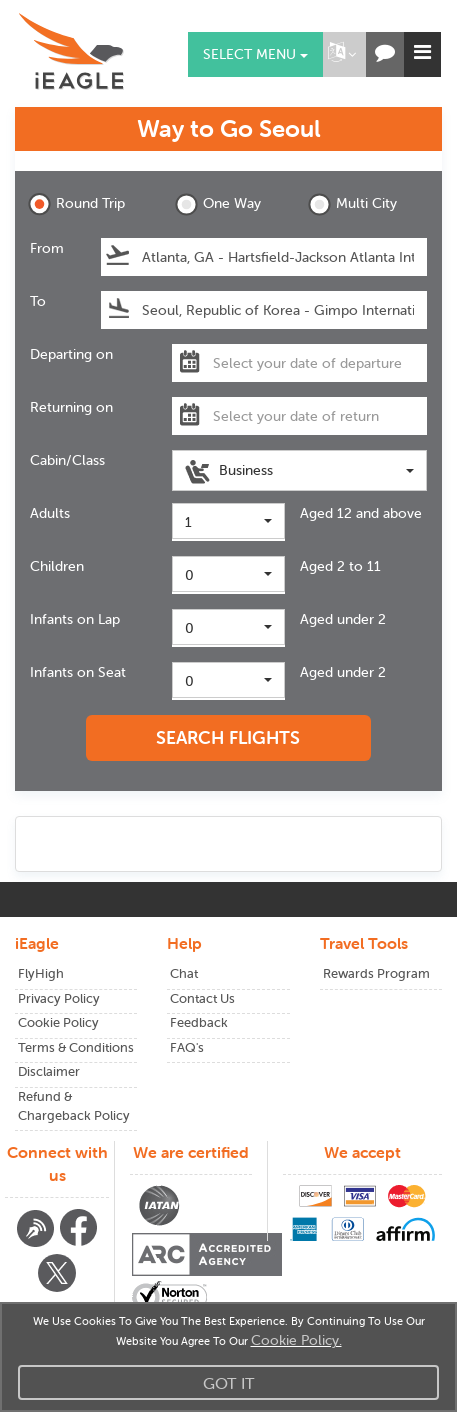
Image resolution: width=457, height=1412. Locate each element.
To (38, 301)
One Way (218, 204)
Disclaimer (49, 1071)
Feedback (199, 1022)
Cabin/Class (67, 460)
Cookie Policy (58, 1022)
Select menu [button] (255, 54)
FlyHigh (41, 973)
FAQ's (187, 1047)
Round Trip (76, 204)
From (47, 248)
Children (57, 566)
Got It (229, 1383)
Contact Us (202, 998)
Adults (50, 513)
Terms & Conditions (76, 1047)
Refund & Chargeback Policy (74, 1106)
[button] (342, 54)
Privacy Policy (59, 998)
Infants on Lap (75, 619)
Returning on (71, 407)
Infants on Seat (78, 672)
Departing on (71, 354)
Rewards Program (376, 973)
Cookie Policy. (296, 1340)
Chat (184, 973)
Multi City (352, 204)
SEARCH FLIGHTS (228, 737)
